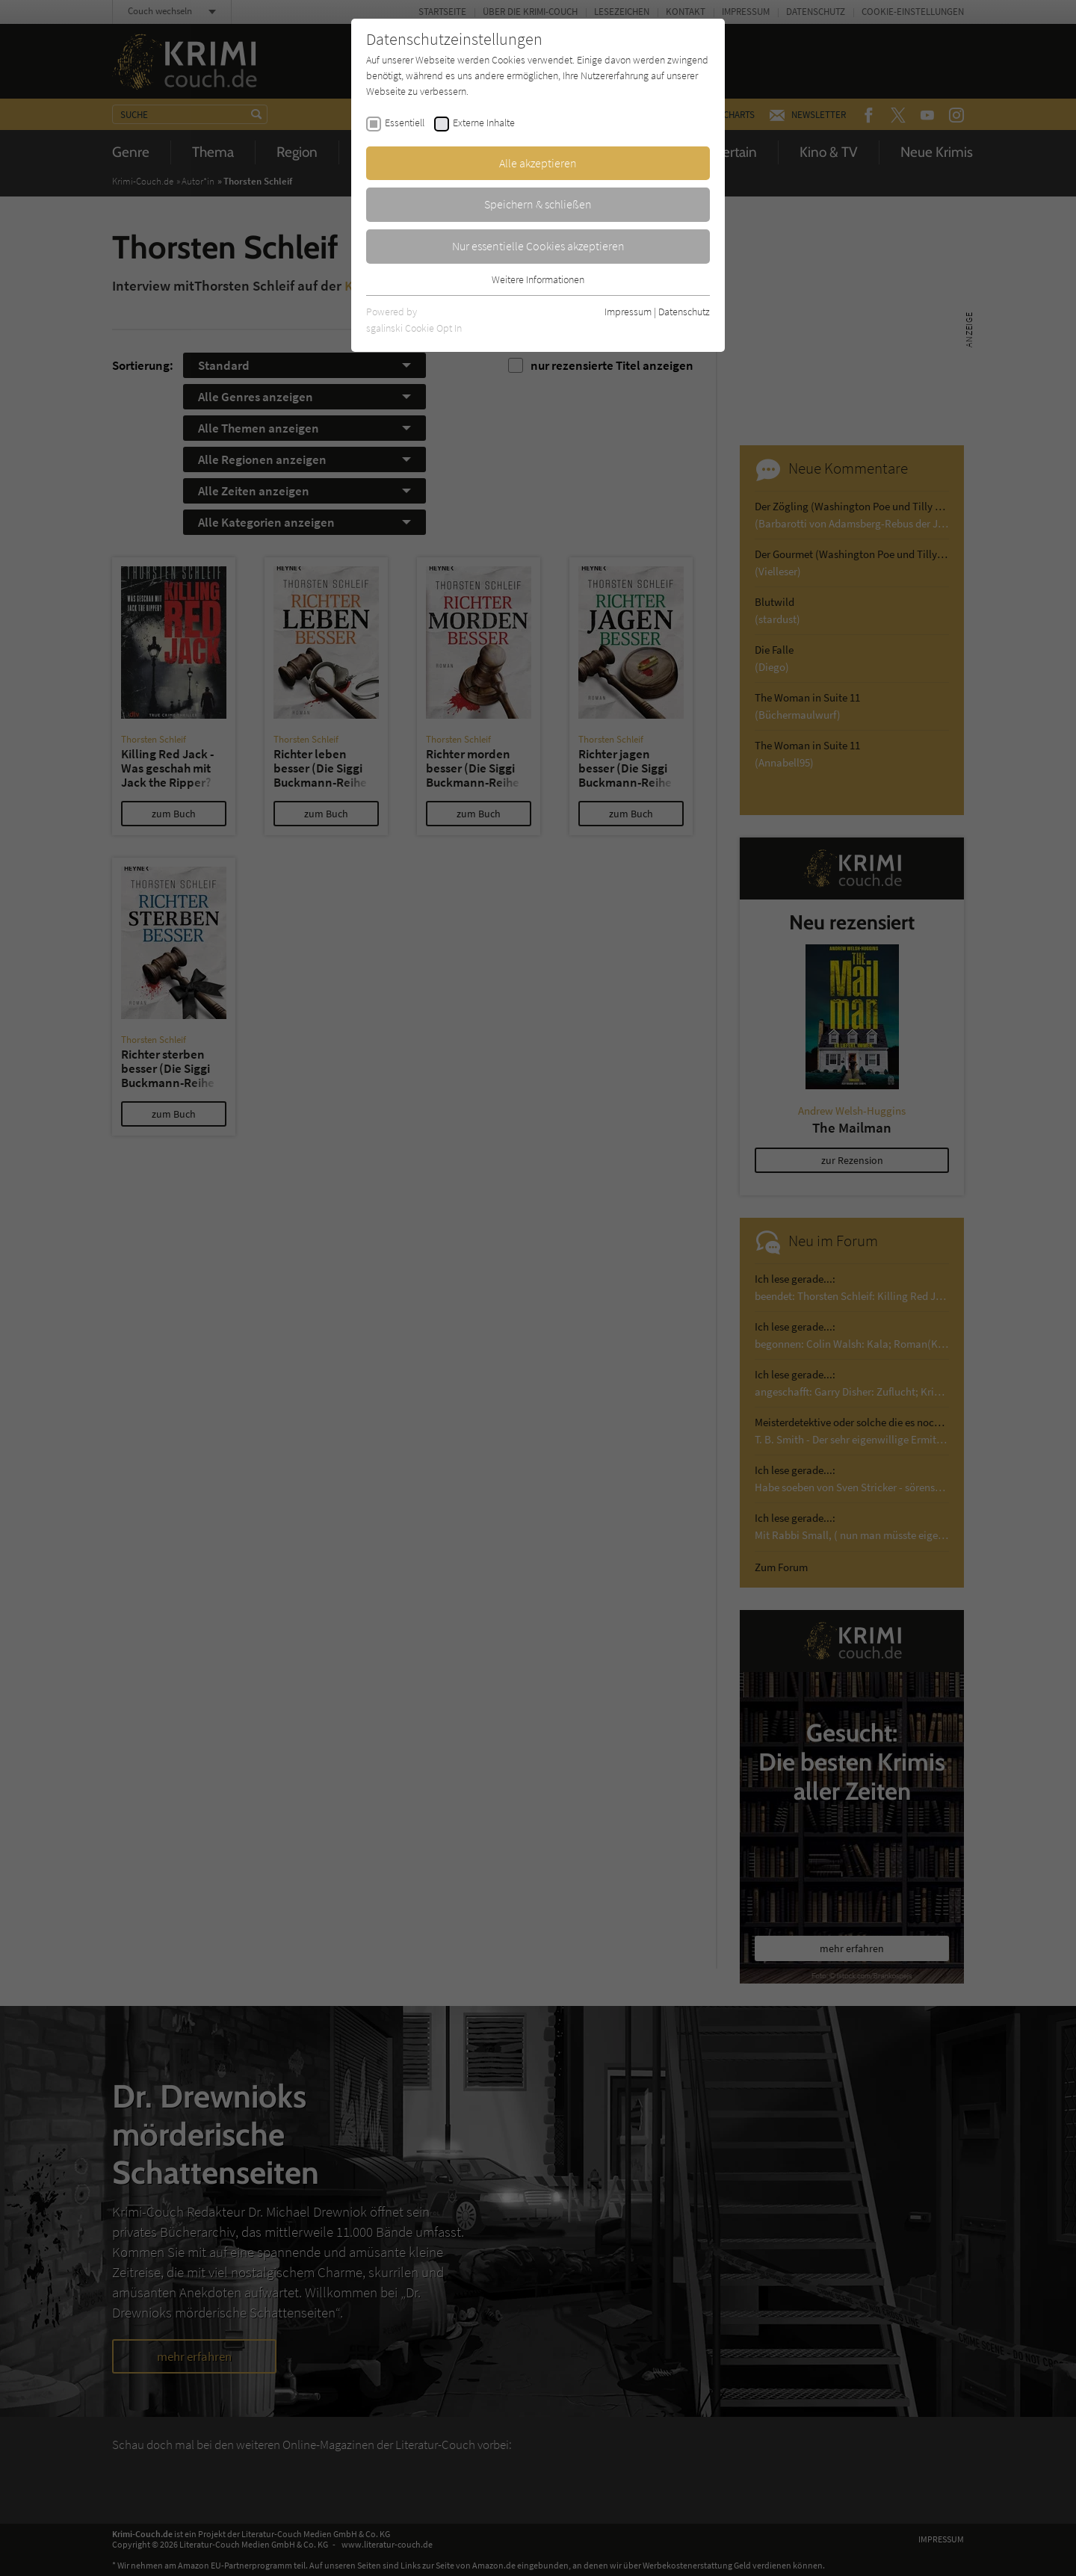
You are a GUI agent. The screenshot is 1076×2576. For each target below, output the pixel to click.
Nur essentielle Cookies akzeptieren (538, 245)
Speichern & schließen (538, 203)
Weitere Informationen (538, 279)
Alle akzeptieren (538, 162)
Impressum (628, 311)
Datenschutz (684, 311)
